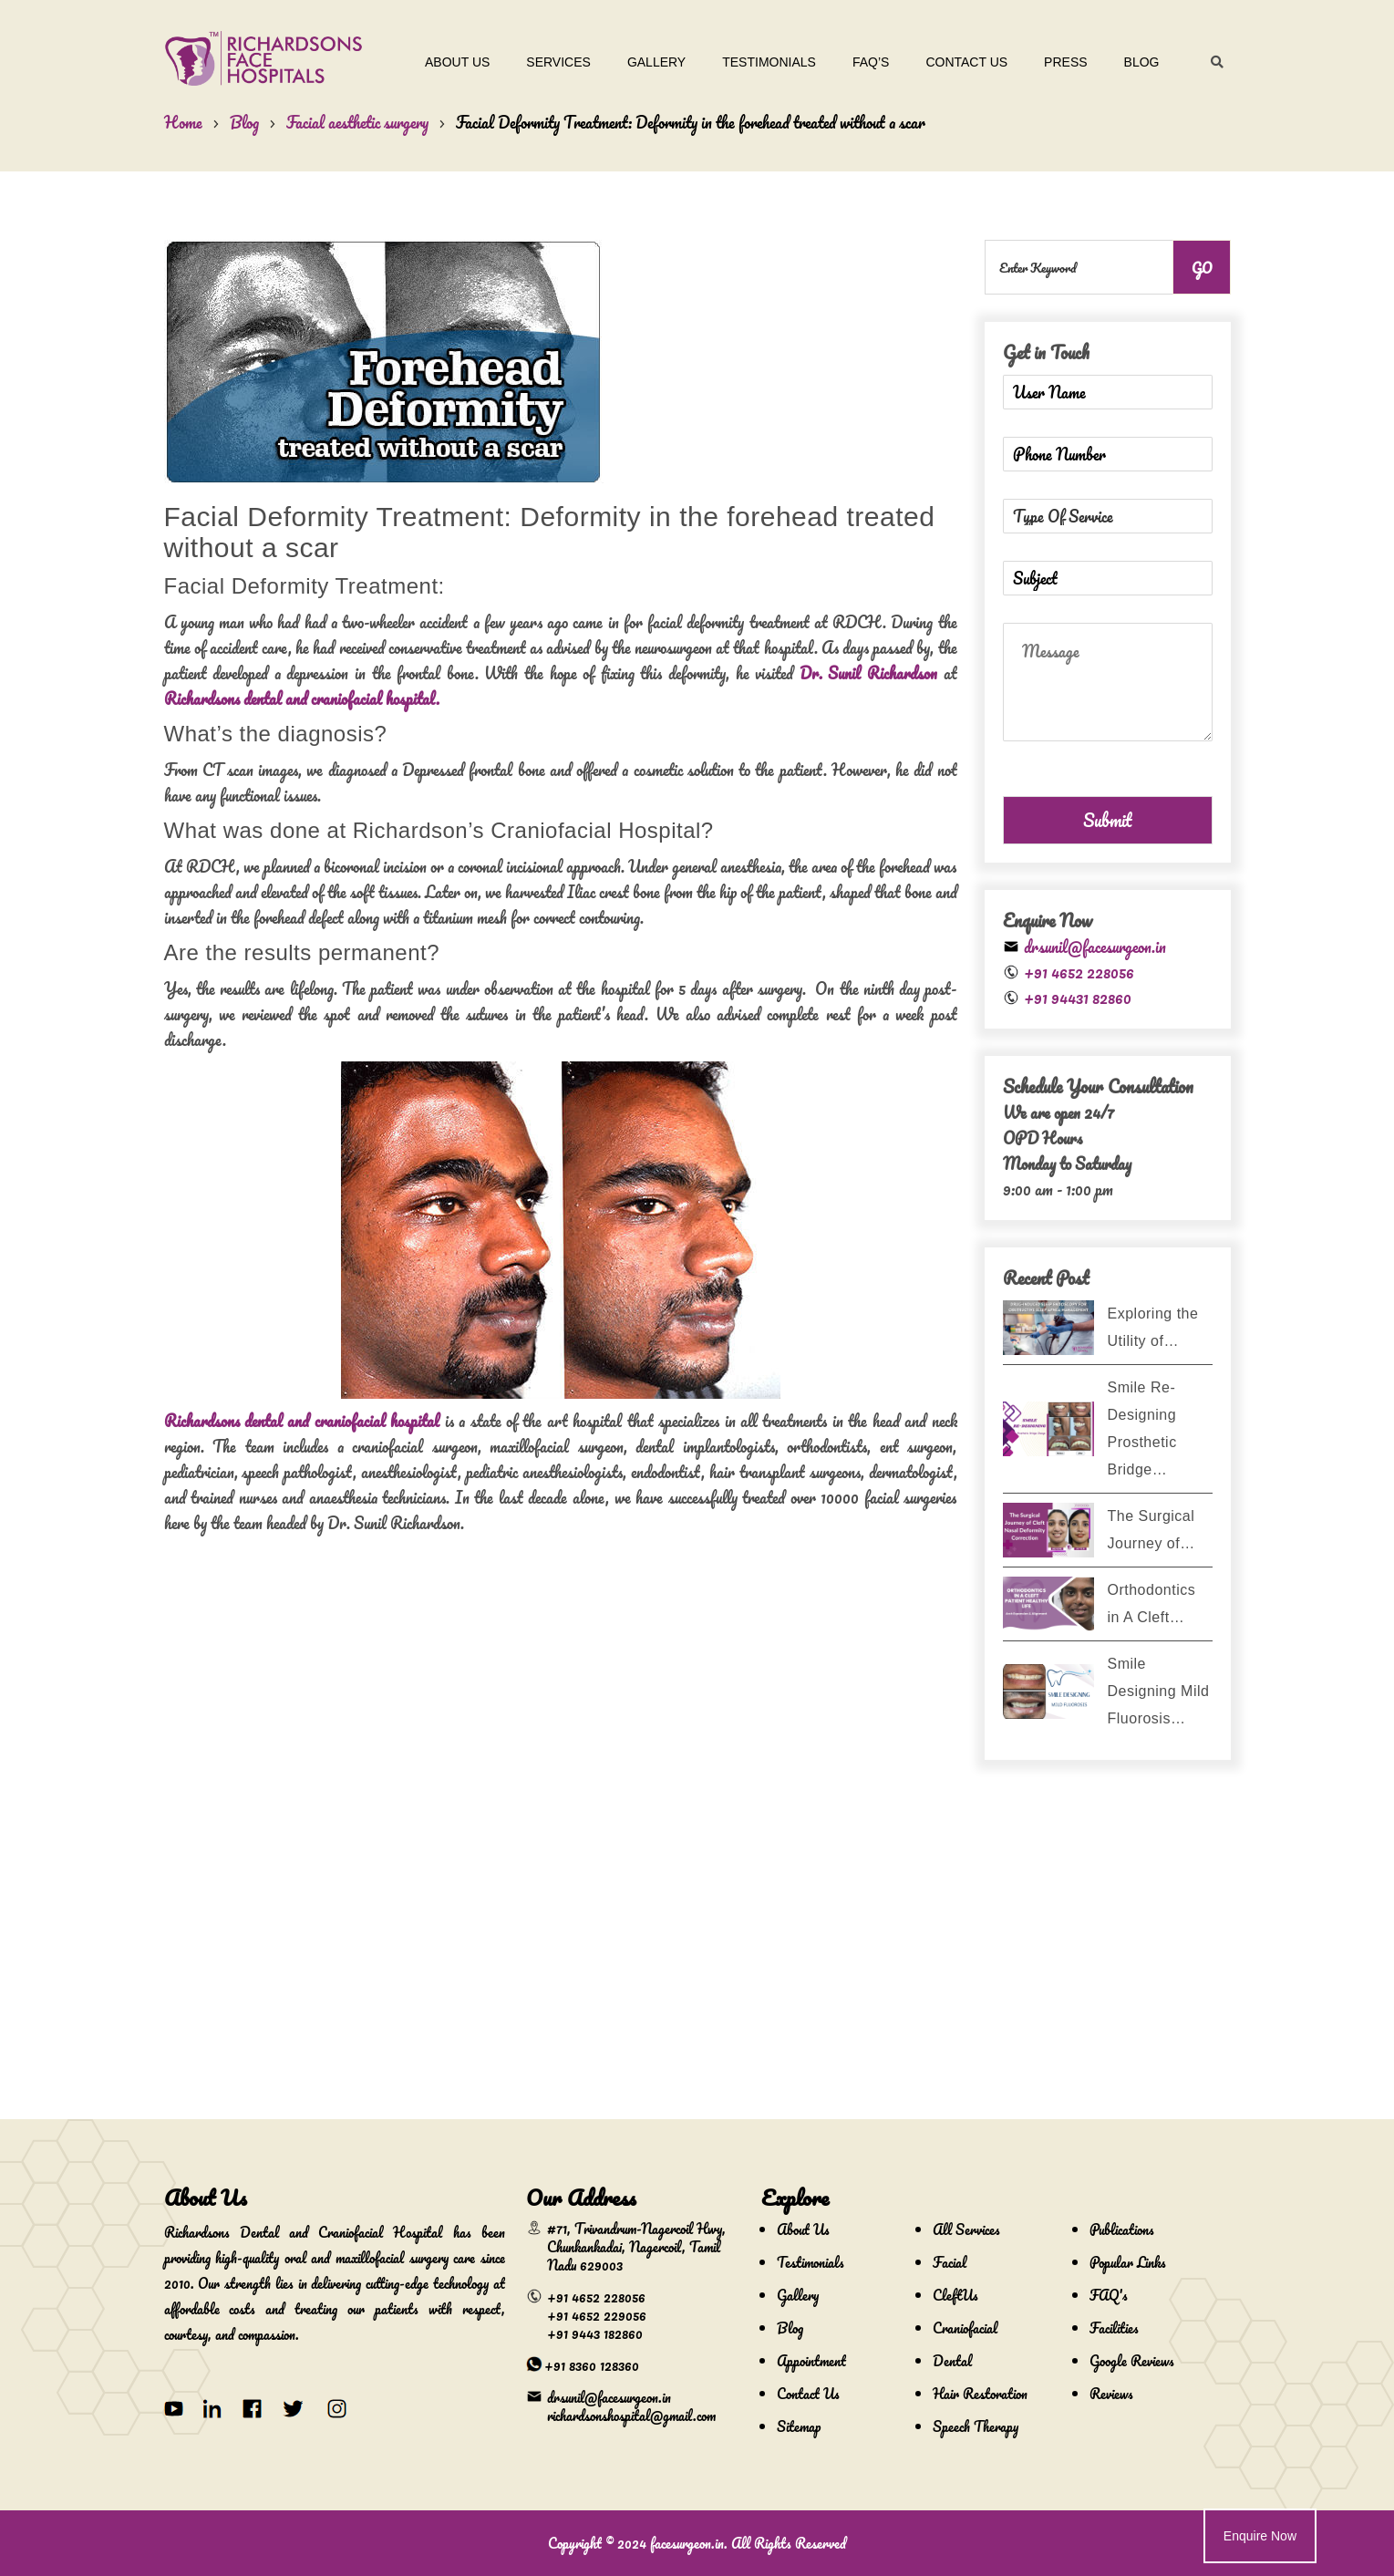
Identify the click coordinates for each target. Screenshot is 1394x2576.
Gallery (647, 62)
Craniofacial (965, 2328)
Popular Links (1127, 2262)
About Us (448, 62)
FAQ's (1108, 2295)
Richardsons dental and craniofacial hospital (302, 1420)
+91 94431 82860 (1077, 997)
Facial (949, 2262)
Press (1056, 62)
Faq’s (861, 62)
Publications (1121, 2229)
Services (549, 62)
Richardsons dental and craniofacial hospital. (301, 698)
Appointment (811, 2361)
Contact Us (957, 62)
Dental (952, 2361)
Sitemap (799, 2426)
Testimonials (760, 62)
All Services (966, 2229)
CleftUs (955, 2295)
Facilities (1114, 2328)
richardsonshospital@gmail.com (631, 2415)
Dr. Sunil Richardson (868, 673)
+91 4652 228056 (1079, 972)
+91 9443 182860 (595, 2333)
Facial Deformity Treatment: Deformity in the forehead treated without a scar (690, 122)
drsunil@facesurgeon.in (1095, 946)
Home (183, 122)
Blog (1133, 62)
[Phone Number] (1108, 454)
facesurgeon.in (687, 2543)
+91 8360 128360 (591, 2365)
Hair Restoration (980, 2394)
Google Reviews (1131, 2361)
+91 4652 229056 (596, 2315)
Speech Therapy (975, 2426)
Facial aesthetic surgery (357, 122)
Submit (1107, 820)
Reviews (1111, 2394)
